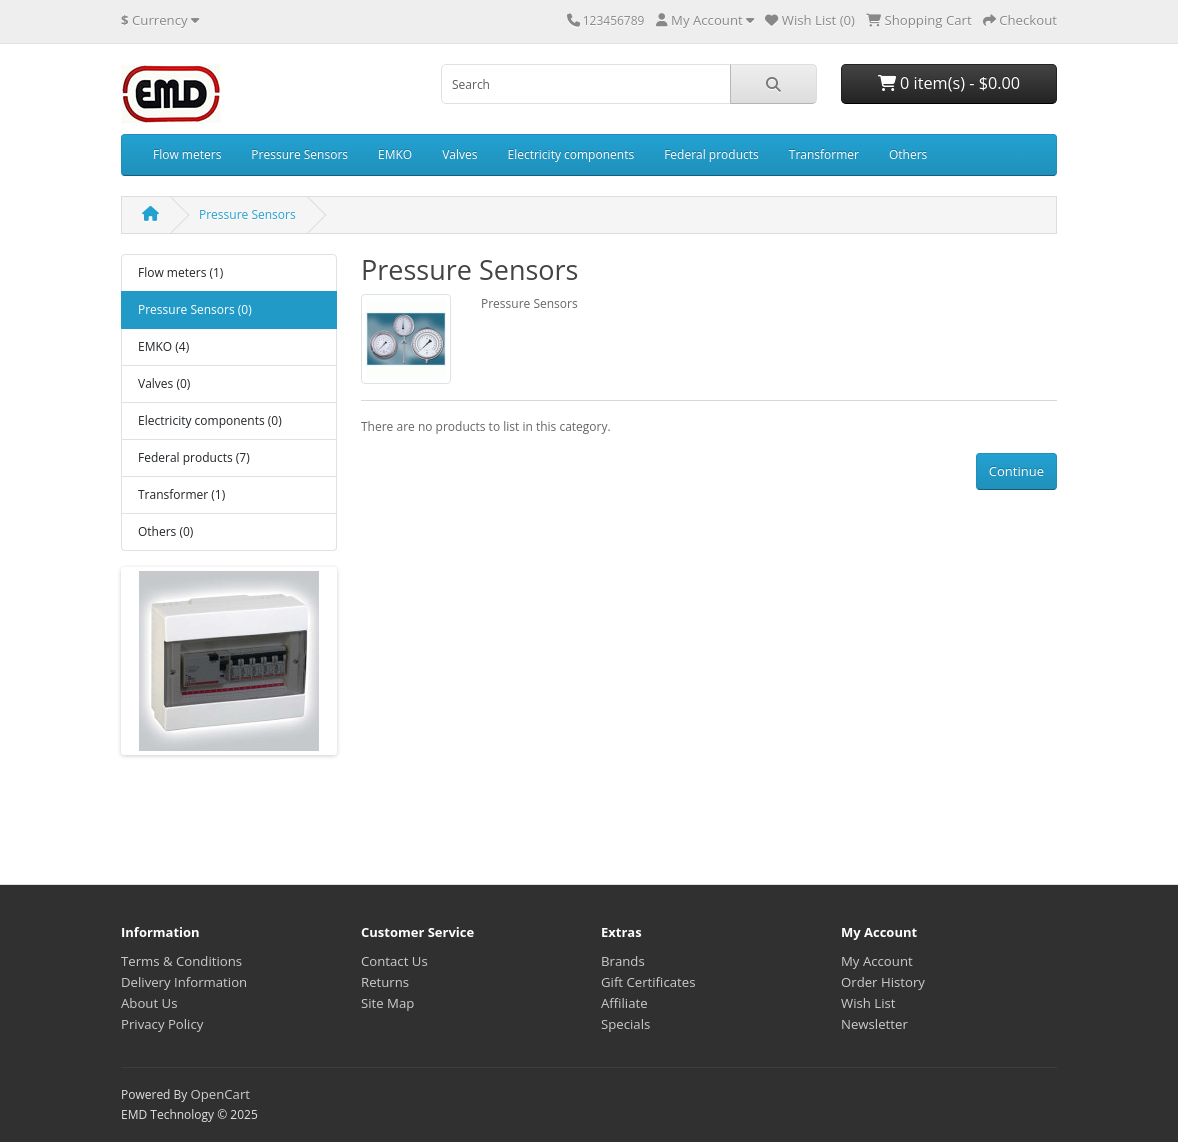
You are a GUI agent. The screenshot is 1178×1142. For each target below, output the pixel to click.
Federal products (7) (194, 457)
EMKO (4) (163, 346)
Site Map (387, 1003)
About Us (149, 1003)
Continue (1016, 471)
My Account (877, 961)
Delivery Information (184, 982)
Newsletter (874, 1024)
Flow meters (187, 154)
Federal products (711, 154)
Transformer (824, 154)
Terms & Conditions (181, 961)
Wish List (868, 1003)
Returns (385, 982)
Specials (625, 1024)
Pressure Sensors (299, 154)
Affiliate (624, 1003)
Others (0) (165, 531)
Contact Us (394, 961)
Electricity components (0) (210, 420)
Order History (883, 982)
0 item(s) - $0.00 (949, 83)
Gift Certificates (648, 982)
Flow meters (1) (180, 272)
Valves (459, 154)
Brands (623, 961)
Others (908, 154)
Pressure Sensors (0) (195, 309)
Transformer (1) (181, 494)
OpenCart (220, 1094)
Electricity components (570, 154)
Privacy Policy (162, 1024)
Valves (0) (164, 383)
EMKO (395, 154)
